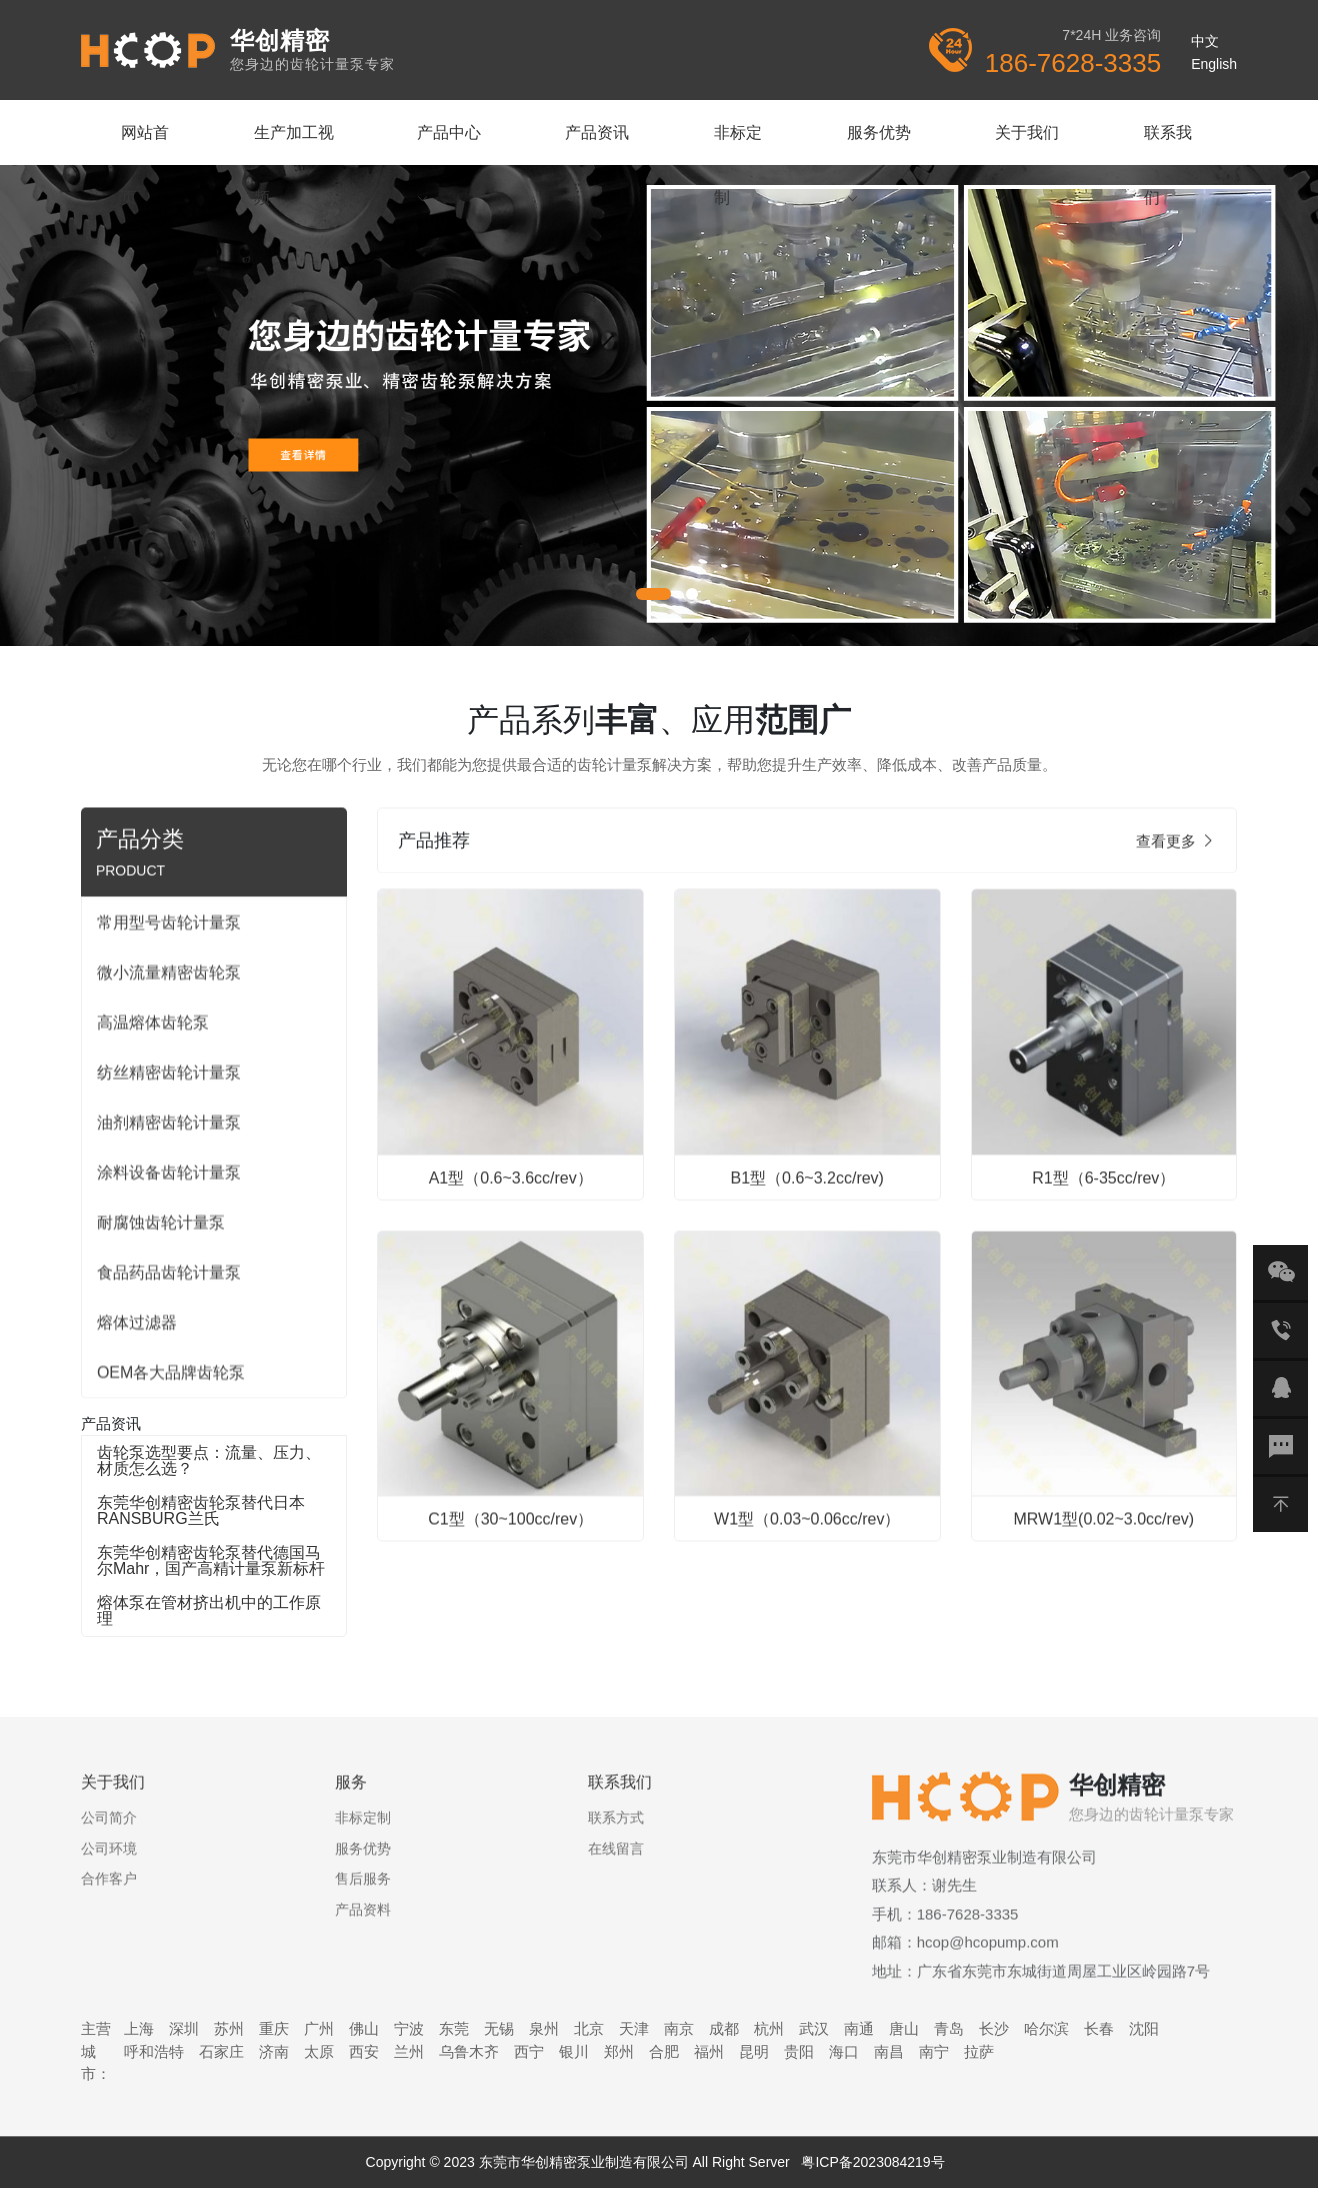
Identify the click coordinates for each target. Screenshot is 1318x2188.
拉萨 (979, 2051)
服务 (351, 1793)
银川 (574, 2051)
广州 (319, 2028)
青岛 (949, 2028)
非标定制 (738, 144)
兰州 (409, 2051)
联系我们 (1168, 144)
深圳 (184, 2028)
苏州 (229, 2028)
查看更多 (1176, 851)
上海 (139, 2028)
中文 (1205, 41)
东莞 (454, 2028)
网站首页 (145, 144)
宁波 (409, 2028)
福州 (709, 2051)
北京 (589, 2028)
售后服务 (363, 1890)
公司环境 (109, 1860)
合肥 (664, 2051)
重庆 (274, 2028)
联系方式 (616, 1829)
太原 (319, 2051)
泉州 (544, 2028)
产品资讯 (597, 144)
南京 (679, 2028)
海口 (844, 2051)
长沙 (994, 2028)
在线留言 (616, 1860)
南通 (859, 2028)
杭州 (769, 2028)
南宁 (934, 2051)
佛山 (364, 2028)
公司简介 (109, 1829)
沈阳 (1144, 2028)
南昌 (889, 2051)
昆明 (754, 2051)
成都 (724, 2028)
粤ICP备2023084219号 (872, 2162)
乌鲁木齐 (469, 2051)
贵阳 (799, 2051)
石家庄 (221, 2051)
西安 (364, 2051)
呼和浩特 (154, 2051)
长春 (1099, 2028)
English (1214, 64)
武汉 (814, 2028)
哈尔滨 (1046, 2028)
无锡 (499, 2028)
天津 (634, 2028)
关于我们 (1027, 144)
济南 (274, 2051)
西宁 (529, 2051)
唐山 (904, 2028)
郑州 (619, 2051)
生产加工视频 (294, 144)
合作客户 (109, 1890)
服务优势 (879, 144)
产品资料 (363, 1921)
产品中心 (449, 144)
